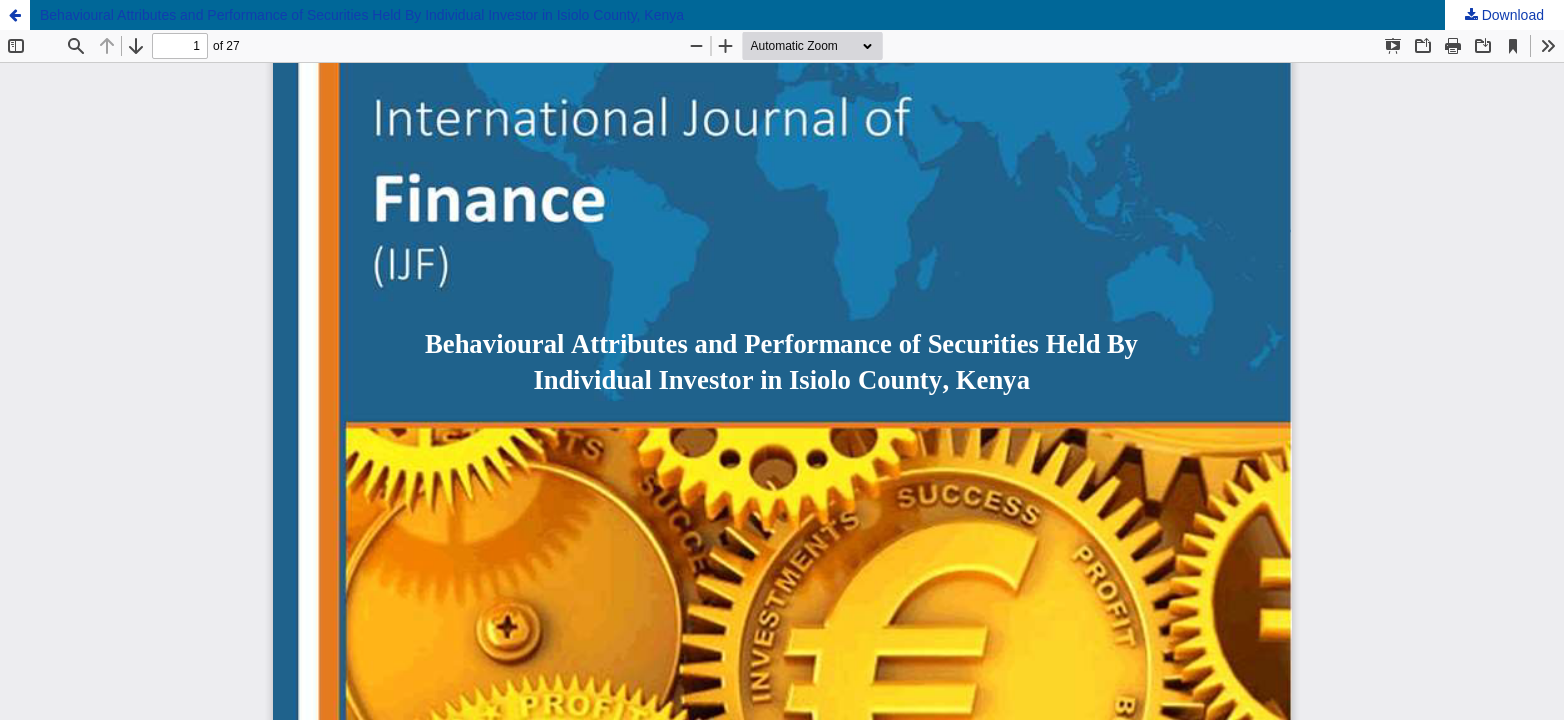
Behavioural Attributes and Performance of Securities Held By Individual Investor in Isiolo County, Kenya (362, 15)
